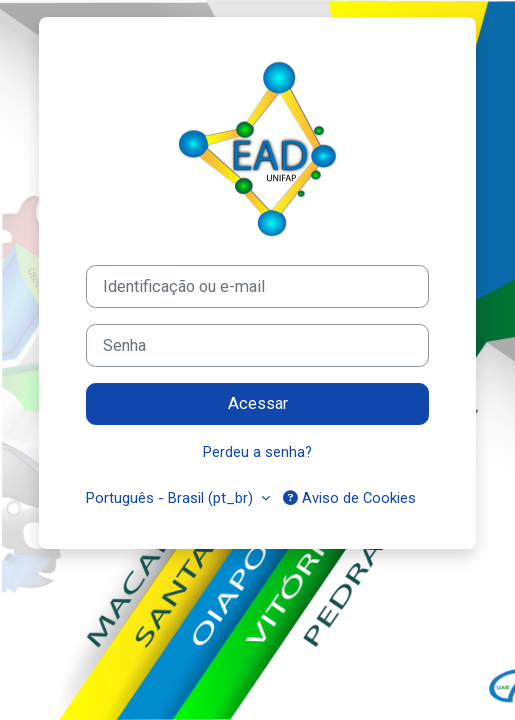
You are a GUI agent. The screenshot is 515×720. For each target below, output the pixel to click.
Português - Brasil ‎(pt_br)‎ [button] (171, 498)
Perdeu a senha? (257, 452)
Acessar (258, 403)
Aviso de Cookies (349, 498)
